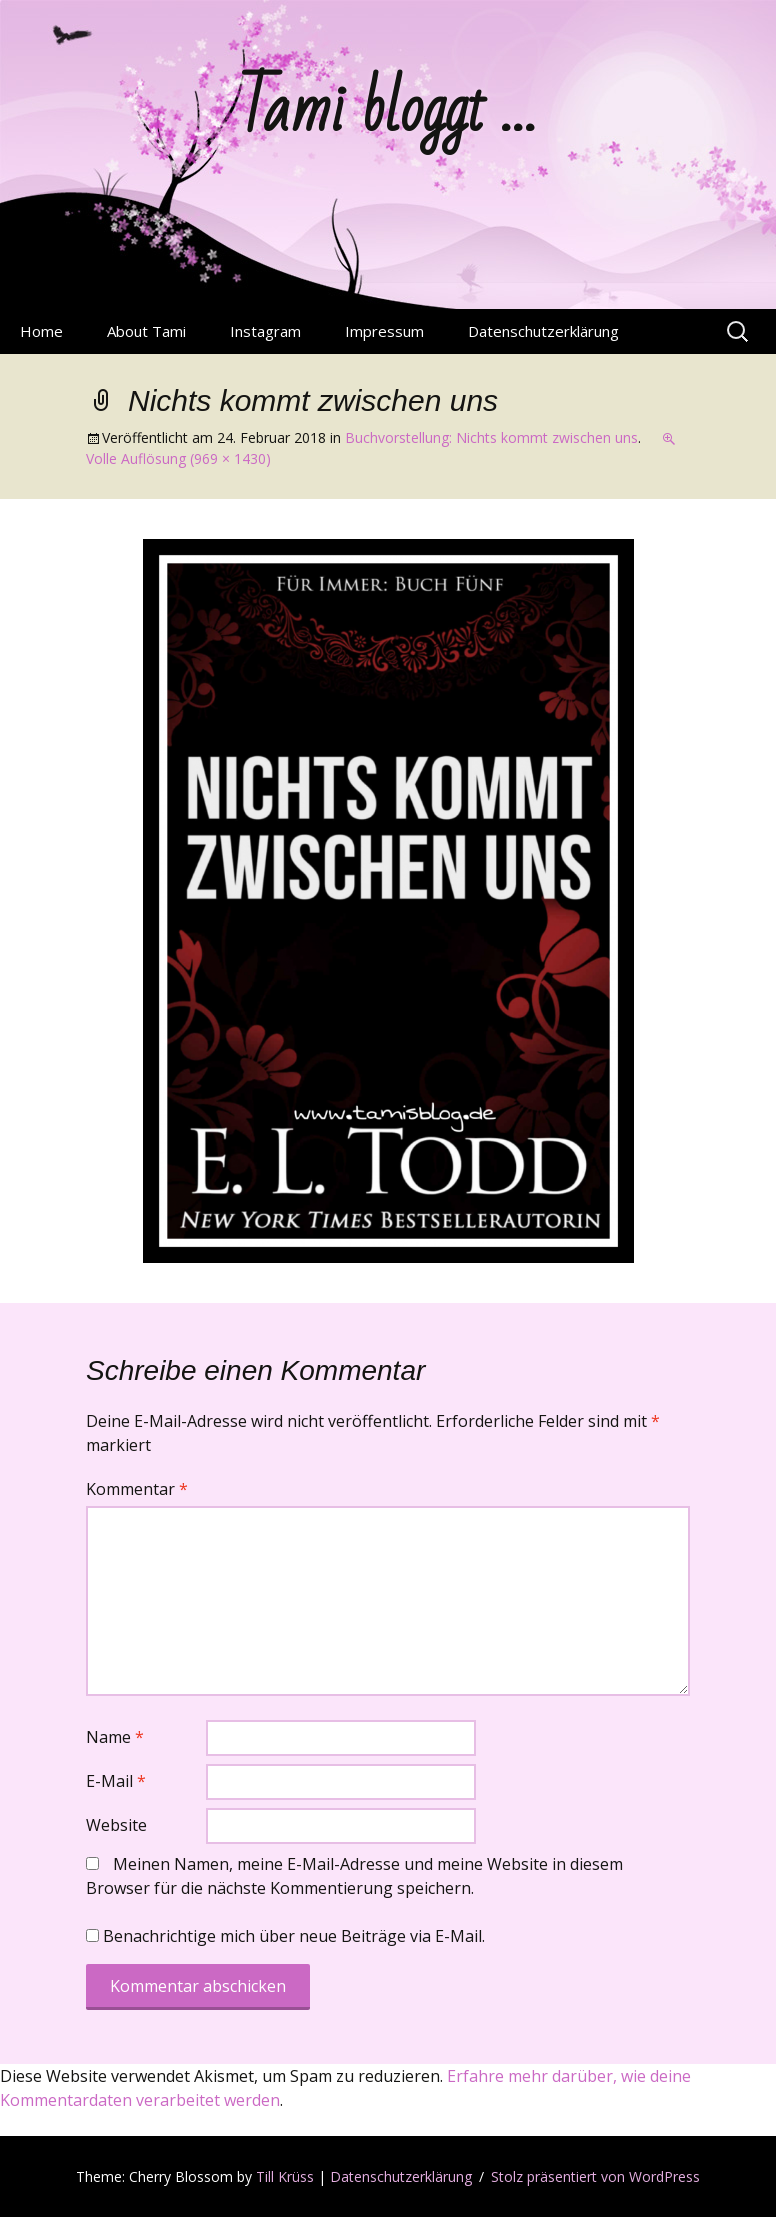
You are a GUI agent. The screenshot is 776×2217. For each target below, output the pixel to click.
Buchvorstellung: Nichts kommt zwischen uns (491, 437)
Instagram (265, 331)
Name (115, 1737)
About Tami (146, 331)
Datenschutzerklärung (543, 331)
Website (116, 1825)
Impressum (384, 331)
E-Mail (116, 1781)
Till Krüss (285, 2176)
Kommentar (137, 1489)
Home (41, 331)
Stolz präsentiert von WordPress (595, 2176)
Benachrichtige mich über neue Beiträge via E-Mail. (294, 1936)
